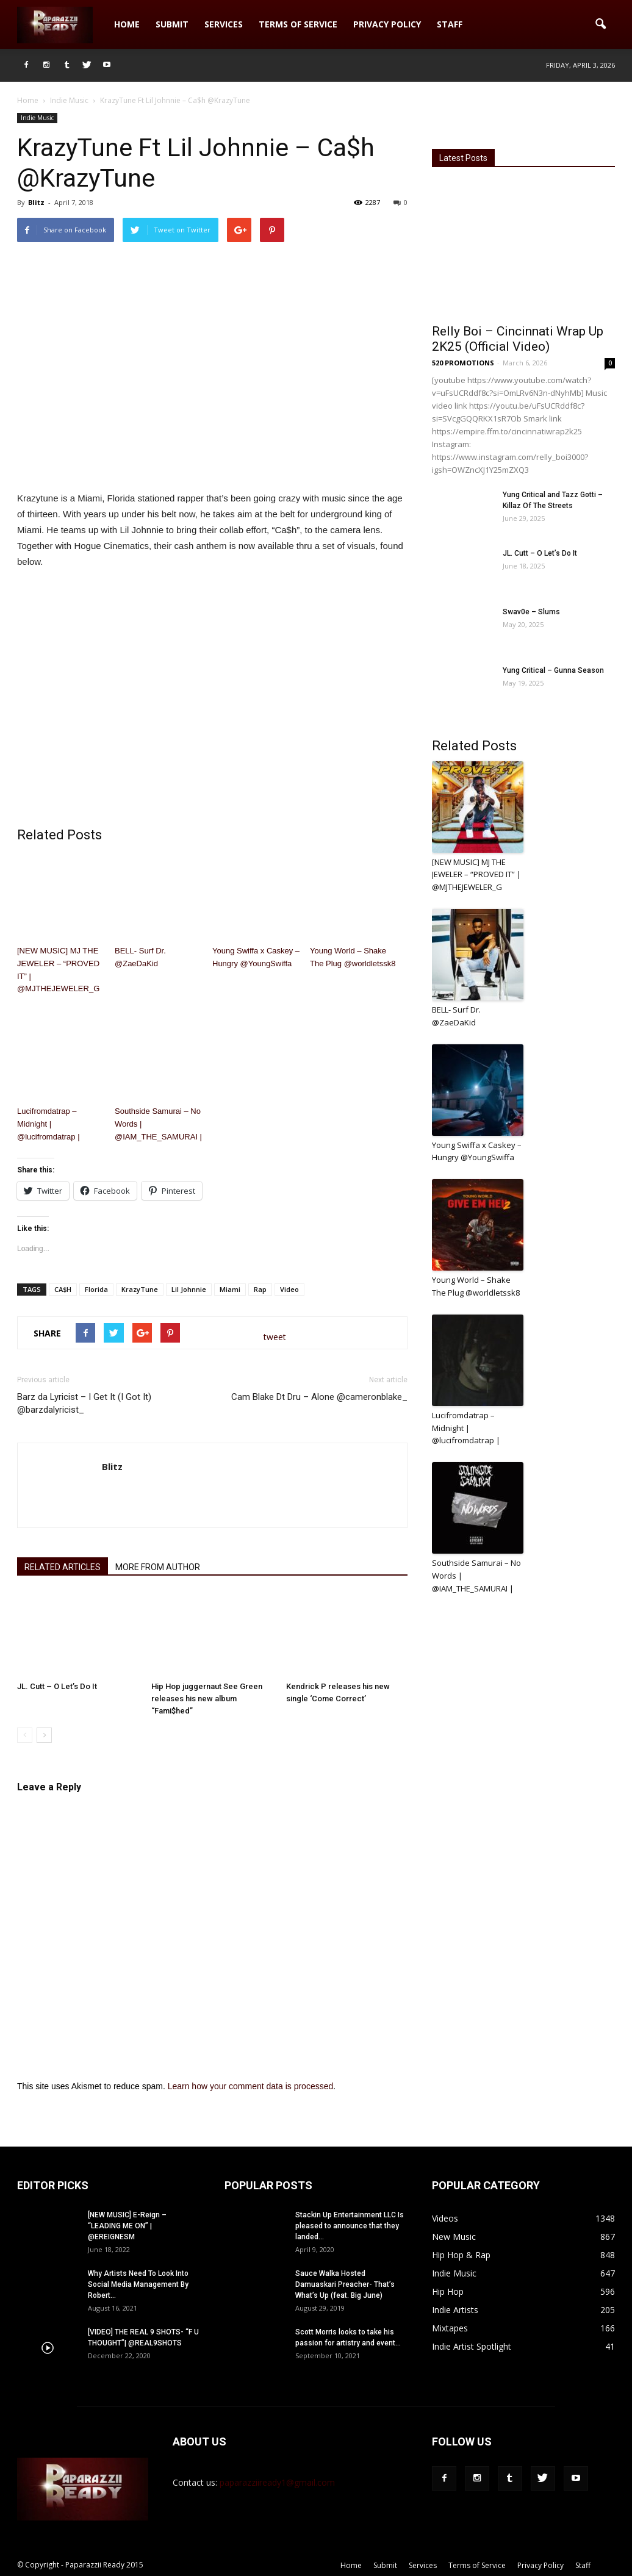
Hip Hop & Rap (461, 2255)
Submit (172, 24)
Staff (449, 24)
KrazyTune (139, 1289)
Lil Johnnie (188, 1289)
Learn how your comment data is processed (251, 2086)
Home (127, 24)
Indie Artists (455, 2310)
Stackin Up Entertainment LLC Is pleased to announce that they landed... (349, 2226)
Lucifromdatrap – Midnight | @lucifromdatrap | (48, 1124)
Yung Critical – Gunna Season (553, 670)
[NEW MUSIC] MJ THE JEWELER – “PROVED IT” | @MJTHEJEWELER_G (58, 969)
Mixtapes (450, 2328)
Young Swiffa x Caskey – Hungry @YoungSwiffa (256, 957)
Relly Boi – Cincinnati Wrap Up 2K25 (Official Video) (517, 339)
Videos (445, 2218)
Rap (260, 1289)
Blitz (36, 202)
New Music (454, 2236)
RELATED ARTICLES (62, 1567)
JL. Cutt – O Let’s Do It (57, 1686)
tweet (275, 1337)
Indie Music (37, 117)
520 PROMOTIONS (463, 362)
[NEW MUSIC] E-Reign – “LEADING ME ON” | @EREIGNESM (127, 2226)
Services (223, 24)
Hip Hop (448, 2291)
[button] (600, 24)
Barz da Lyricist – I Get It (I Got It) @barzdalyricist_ (84, 1403)
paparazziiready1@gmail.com (277, 2482)
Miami (230, 1289)
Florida (96, 1289)
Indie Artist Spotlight (471, 2346)
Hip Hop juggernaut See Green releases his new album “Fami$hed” (206, 1698)
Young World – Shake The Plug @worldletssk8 (352, 957)
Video (289, 1289)
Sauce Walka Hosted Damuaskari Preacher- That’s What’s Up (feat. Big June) (345, 2284)
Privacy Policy (387, 24)
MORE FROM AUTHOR (157, 1567)
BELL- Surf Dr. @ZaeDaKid (140, 957)
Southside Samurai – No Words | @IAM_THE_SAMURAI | (158, 1124)
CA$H (62, 1289)
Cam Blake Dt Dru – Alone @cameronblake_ (319, 1396)
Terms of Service (298, 24)
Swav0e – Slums (531, 612)
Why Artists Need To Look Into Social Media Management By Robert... (138, 2284)
